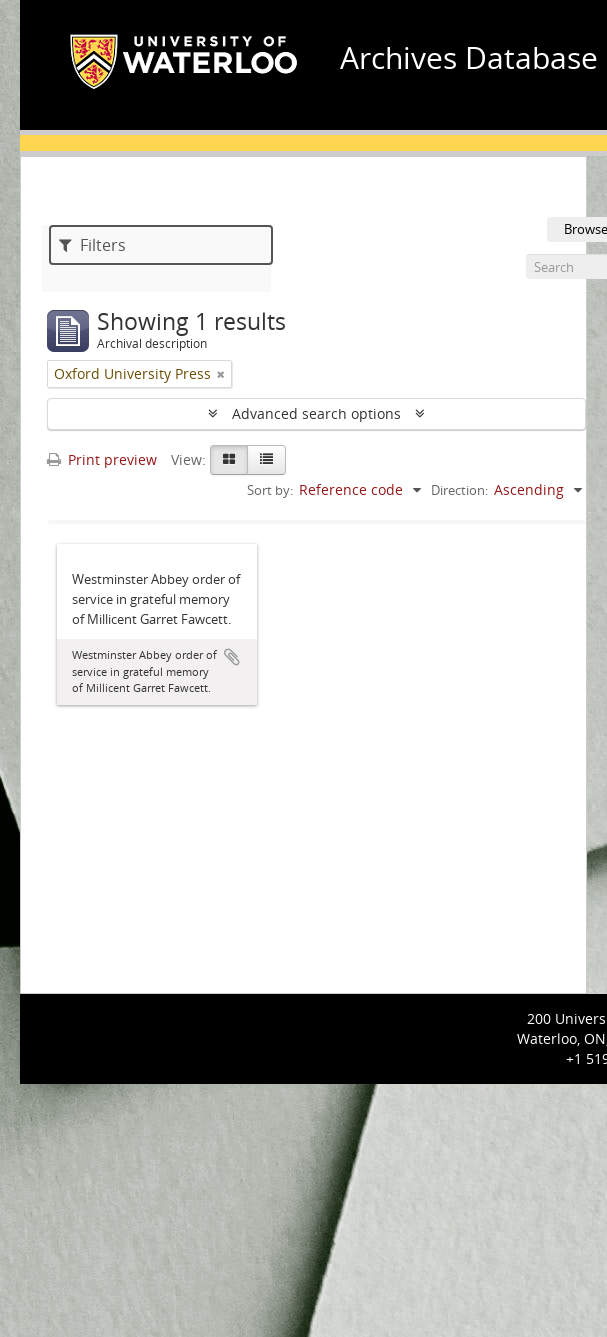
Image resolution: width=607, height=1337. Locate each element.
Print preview (102, 459)
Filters (92, 245)
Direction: (459, 490)
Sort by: (270, 490)
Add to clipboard (232, 657)
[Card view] (229, 460)
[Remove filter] (221, 374)
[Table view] (266, 460)
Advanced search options (316, 413)
